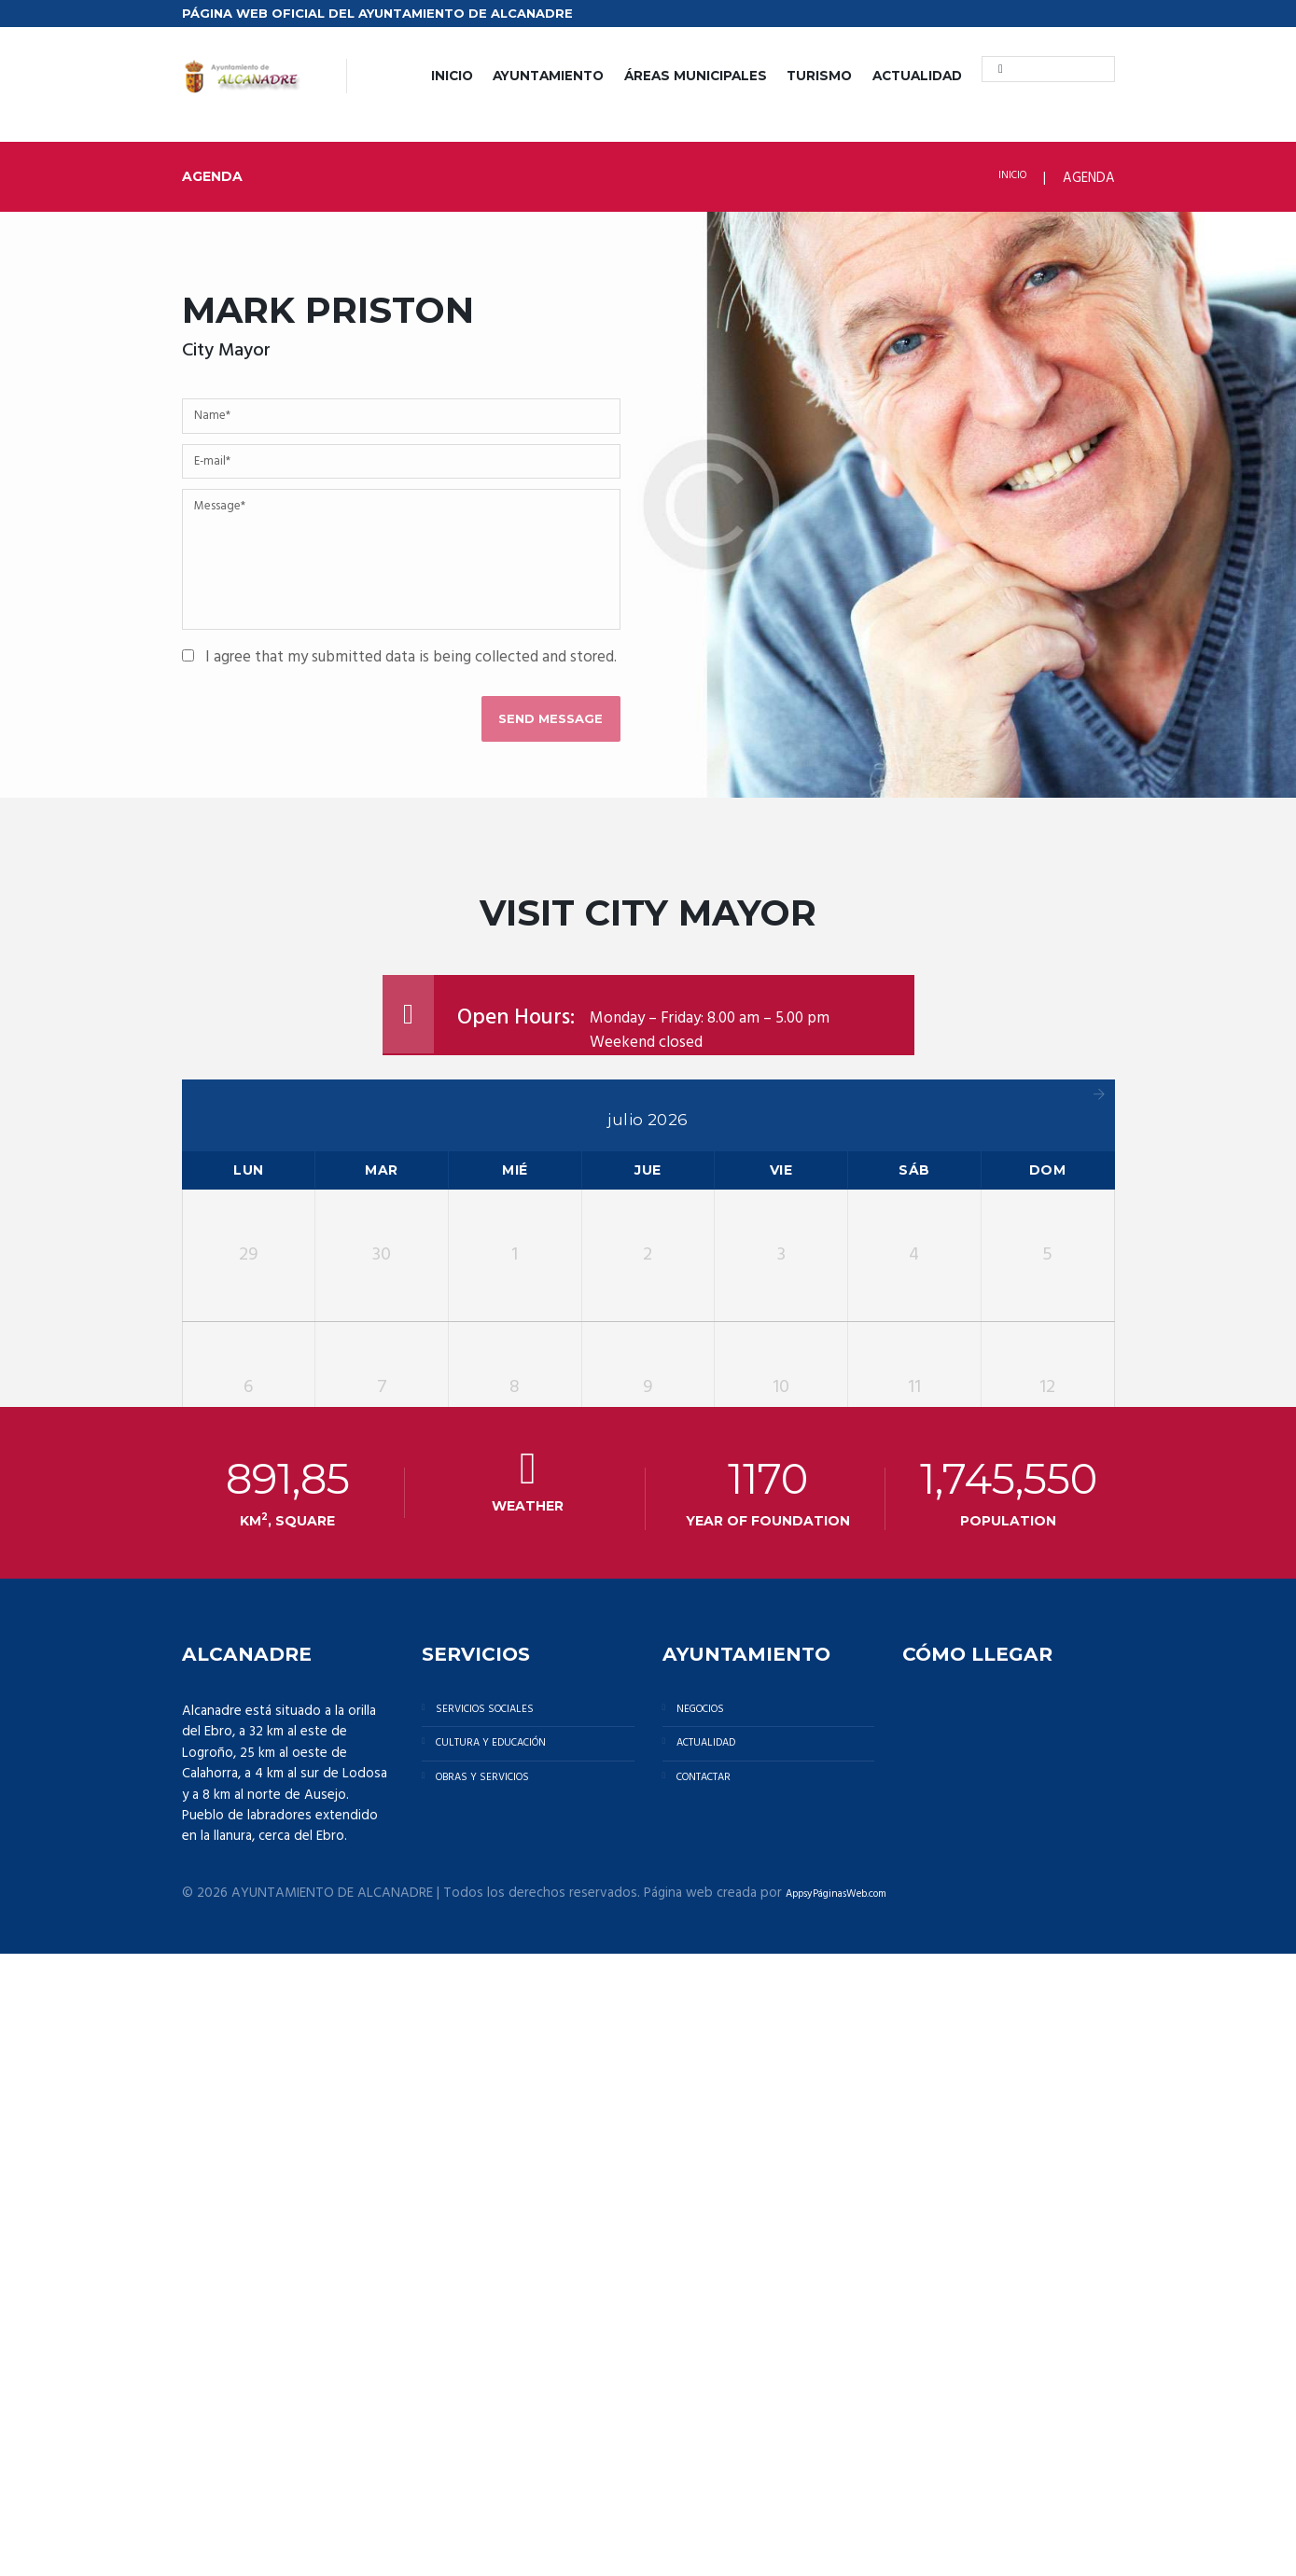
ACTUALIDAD (917, 75)
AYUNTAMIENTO (548, 75)
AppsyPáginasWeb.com (856, 2514)
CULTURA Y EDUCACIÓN (513, 2379)
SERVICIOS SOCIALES (502, 2334)
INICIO (452, 75)
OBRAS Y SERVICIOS (501, 2424)
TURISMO (819, 75)
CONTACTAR (720, 2424)
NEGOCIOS (713, 2334)
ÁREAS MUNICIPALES (695, 75)
